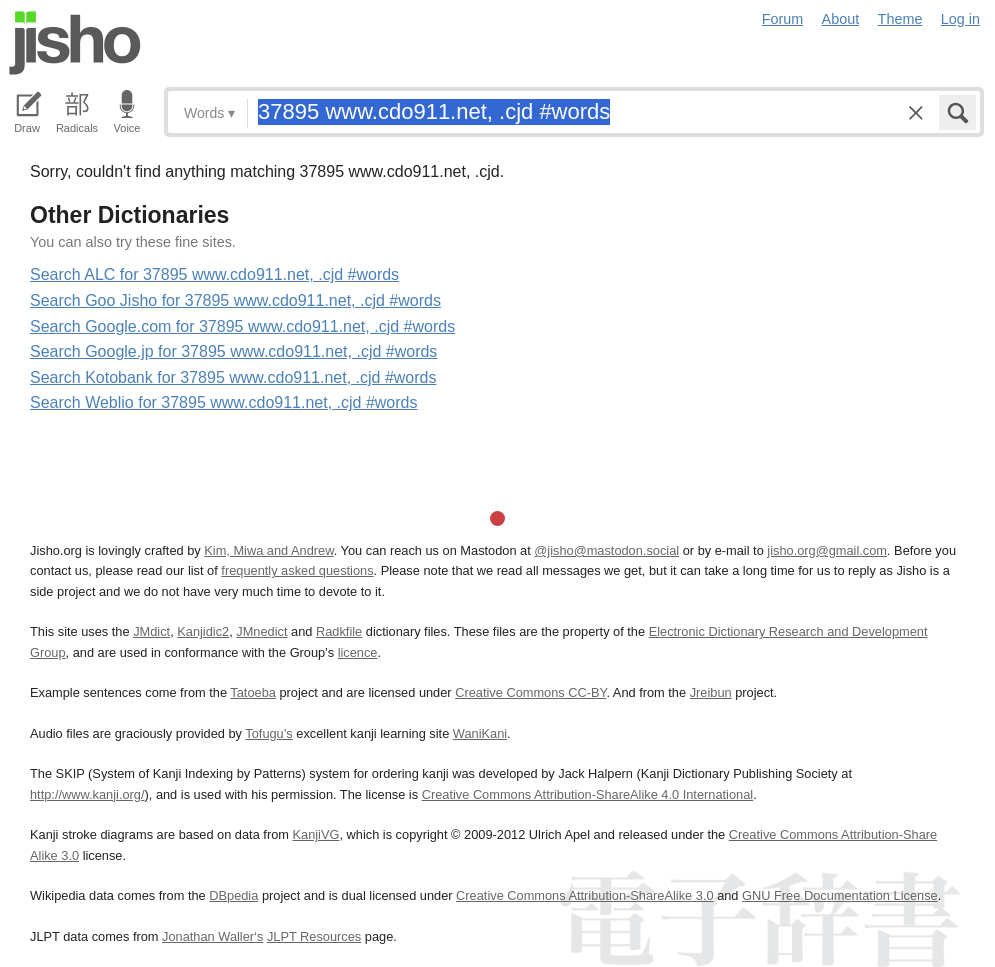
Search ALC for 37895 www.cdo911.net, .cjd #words (214, 274)
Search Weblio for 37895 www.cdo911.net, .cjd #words (223, 402)
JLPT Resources (314, 936)
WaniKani (480, 733)
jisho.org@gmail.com (827, 550)
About (841, 19)
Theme (900, 19)
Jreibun (711, 692)
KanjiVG (315, 834)
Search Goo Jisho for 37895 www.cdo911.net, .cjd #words (235, 300)
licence (358, 652)
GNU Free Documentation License (840, 895)
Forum (783, 19)
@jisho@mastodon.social (606, 550)
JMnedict (261, 631)
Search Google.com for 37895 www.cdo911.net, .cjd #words (242, 326)
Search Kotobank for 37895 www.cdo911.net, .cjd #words (233, 377)
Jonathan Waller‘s (212, 936)
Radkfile (339, 631)
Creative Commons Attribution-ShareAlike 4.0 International (587, 794)
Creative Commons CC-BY (530, 692)
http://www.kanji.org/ (87, 794)
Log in (960, 19)
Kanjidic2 (203, 631)
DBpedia (233, 895)
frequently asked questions (297, 570)
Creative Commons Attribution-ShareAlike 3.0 (584, 895)
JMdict (151, 631)
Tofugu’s (268, 733)
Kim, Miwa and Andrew (268, 550)
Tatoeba (253, 692)
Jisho (75, 43)
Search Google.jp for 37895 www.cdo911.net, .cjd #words (233, 351)
